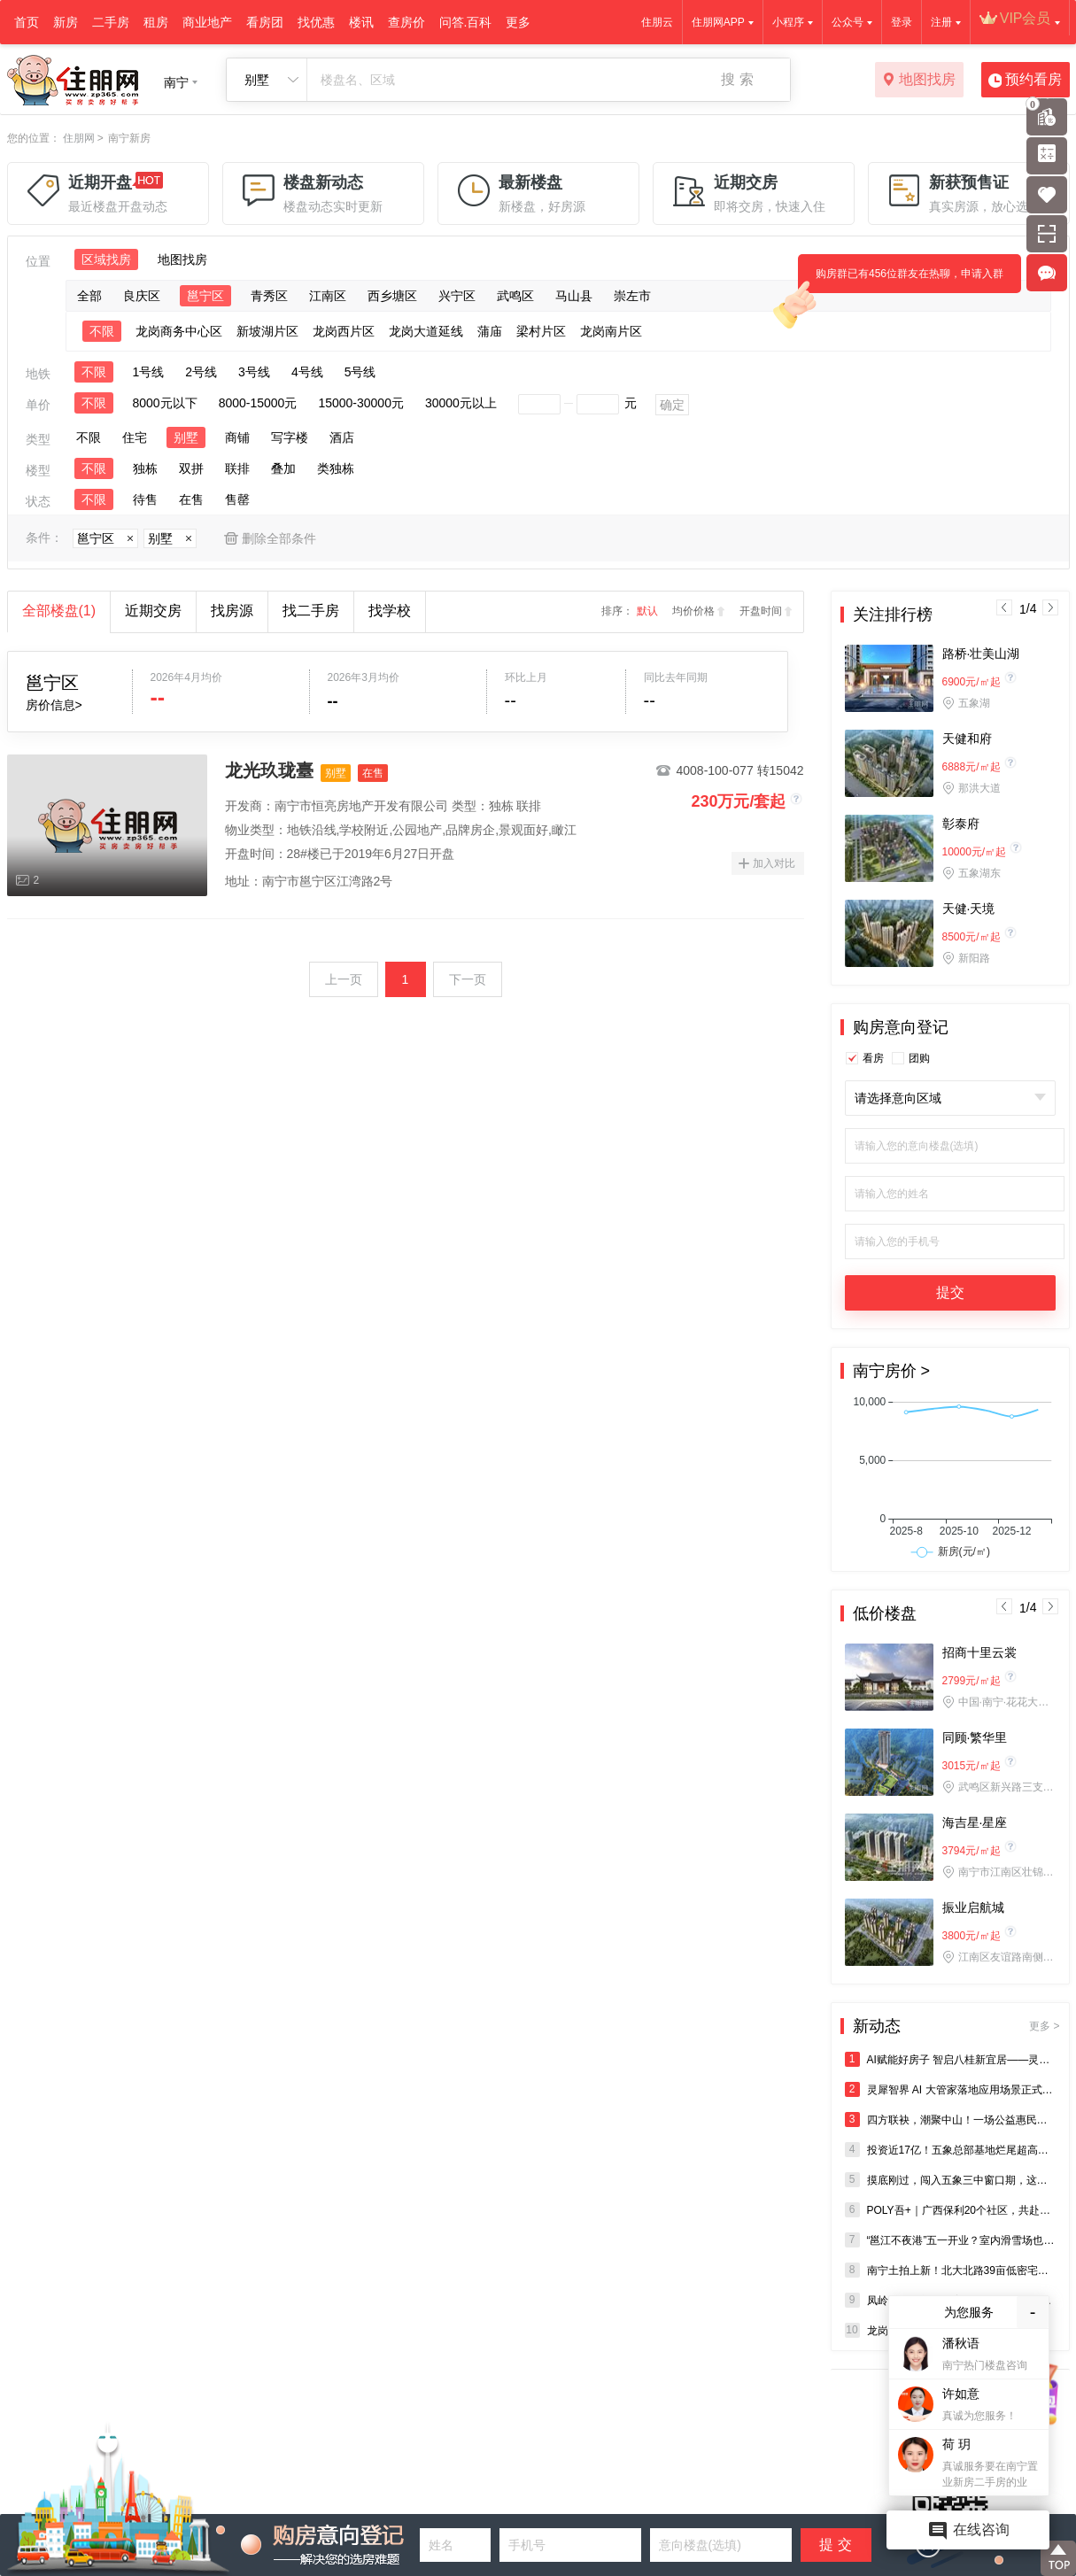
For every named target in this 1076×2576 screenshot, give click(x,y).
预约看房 (1025, 80)
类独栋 (335, 468)
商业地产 (207, 22)
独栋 (145, 468)
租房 (155, 22)
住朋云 (657, 22)
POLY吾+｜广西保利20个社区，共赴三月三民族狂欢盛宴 (950, 2209)
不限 (101, 331)
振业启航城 (973, 1907)
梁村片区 (541, 331)
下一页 (467, 979)
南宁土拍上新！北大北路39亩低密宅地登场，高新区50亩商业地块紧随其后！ (950, 2270)
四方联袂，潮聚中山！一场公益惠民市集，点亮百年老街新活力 (950, 2119)
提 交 (835, 2544)
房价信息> (54, 705)
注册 (941, 22)
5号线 (360, 372)
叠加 (283, 468)
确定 (672, 405)
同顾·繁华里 (975, 1737)
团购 (919, 1058)
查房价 (406, 22)
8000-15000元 (258, 403)
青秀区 (269, 296)
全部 (89, 296)
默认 (647, 611)
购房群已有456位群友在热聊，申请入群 (900, 280)
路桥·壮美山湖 (981, 653)
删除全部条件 (279, 538)
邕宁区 (205, 296)
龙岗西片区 (344, 331)
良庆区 (141, 296)
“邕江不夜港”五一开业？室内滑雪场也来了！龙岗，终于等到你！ (950, 2239)
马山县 (573, 296)
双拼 (191, 468)
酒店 (341, 437)
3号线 (254, 372)
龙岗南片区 (611, 331)
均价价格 (693, 611)
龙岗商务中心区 (178, 331)
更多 (518, 22)
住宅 (134, 437)
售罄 (237, 499)
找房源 (232, 610)
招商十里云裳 (979, 1652)
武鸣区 (515, 296)
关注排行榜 (893, 615)
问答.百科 (465, 22)
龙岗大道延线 (426, 331)
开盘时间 (760, 611)
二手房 (110, 22)
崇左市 (632, 296)
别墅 (186, 437)
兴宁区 (457, 296)
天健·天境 (968, 908)
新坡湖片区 (267, 331)
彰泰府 (960, 823)
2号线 (201, 372)
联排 (237, 468)
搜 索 (737, 79)
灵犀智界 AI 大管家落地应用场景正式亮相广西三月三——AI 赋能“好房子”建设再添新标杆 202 (950, 2089)
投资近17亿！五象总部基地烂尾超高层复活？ (950, 2149)
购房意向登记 (900, 1027)
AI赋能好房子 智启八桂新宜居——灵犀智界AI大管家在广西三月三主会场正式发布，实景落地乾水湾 (950, 2059)
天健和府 (967, 738)
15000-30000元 (361, 403)
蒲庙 (489, 331)
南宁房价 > (892, 1371)
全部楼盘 (59, 610)
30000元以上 (461, 403)
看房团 (264, 22)
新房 (65, 22)
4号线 (307, 372)
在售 (191, 499)
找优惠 (316, 22)
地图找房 (919, 80)
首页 (26, 22)
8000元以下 (165, 403)
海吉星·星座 (975, 1822)
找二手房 (311, 610)
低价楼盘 (885, 1613)
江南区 (327, 296)
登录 (901, 22)
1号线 (149, 372)
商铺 (237, 437)
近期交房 (153, 610)
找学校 (389, 610)
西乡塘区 (392, 296)
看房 (873, 1058)
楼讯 (361, 22)
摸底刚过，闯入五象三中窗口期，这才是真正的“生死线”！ (950, 2179)
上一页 (343, 979)
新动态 (956, 2026)
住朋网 (79, 138)
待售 (145, 499)
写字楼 (289, 437)
